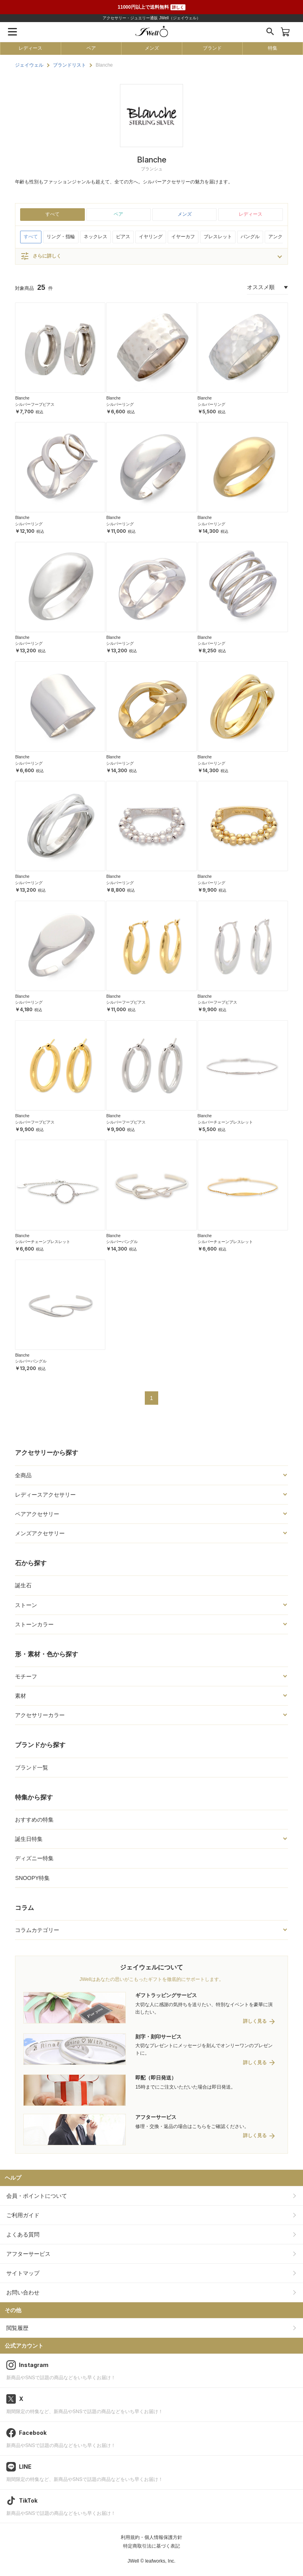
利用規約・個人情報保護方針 (151, 2537)
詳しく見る (255, 2021)
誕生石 (23, 1585)
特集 (272, 48)
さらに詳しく (40, 256)
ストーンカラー (34, 1624)
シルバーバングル (122, 1241)
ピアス (123, 236)
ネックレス (95, 236)
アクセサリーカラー (40, 1715)
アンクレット (282, 236)
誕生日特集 (29, 1839)
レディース (30, 48)
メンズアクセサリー (40, 1533)
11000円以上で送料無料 (151, 7)
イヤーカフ (183, 236)
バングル (250, 236)
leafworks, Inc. (160, 2561)
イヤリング (151, 236)
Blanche (22, 398)
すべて (52, 214)
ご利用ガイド (22, 2215)
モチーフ (26, 1676)
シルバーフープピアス (34, 404)
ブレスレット (218, 236)
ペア (91, 48)
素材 (20, 1696)
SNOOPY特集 (32, 1878)
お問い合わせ (22, 2292)
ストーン (26, 1605)
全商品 (23, 1475)
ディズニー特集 (34, 1858)
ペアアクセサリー (37, 1514)
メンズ (152, 48)
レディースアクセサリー (45, 1494)
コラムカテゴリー (37, 1930)
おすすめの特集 (34, 1819)
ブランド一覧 (31, 1767)
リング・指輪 (61, 236)
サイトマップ (22, 2273)
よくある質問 (22, 2234)
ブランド (212, 48)
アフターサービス (28, 2254)
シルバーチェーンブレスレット (225, 1122)
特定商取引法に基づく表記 (151, 2546)
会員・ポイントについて (36, 2196)
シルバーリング (120, 404)
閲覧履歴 (17, 2328)
